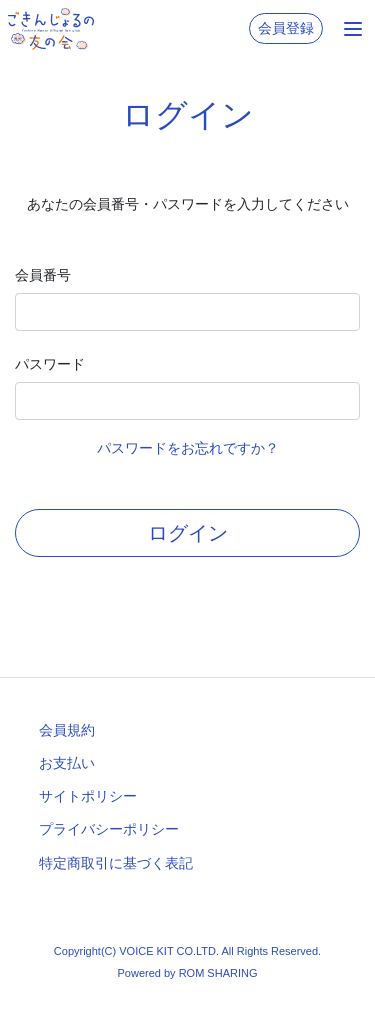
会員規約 (67, 730)
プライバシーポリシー (109, 829)
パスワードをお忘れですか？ (188, 448)
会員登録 (286, 28)
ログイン (188, 533)
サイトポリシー (88, 796)
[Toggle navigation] (353, 29)
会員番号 (43, 275)
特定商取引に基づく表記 (116, 863)
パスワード (50, 364)
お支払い (67, 763)
